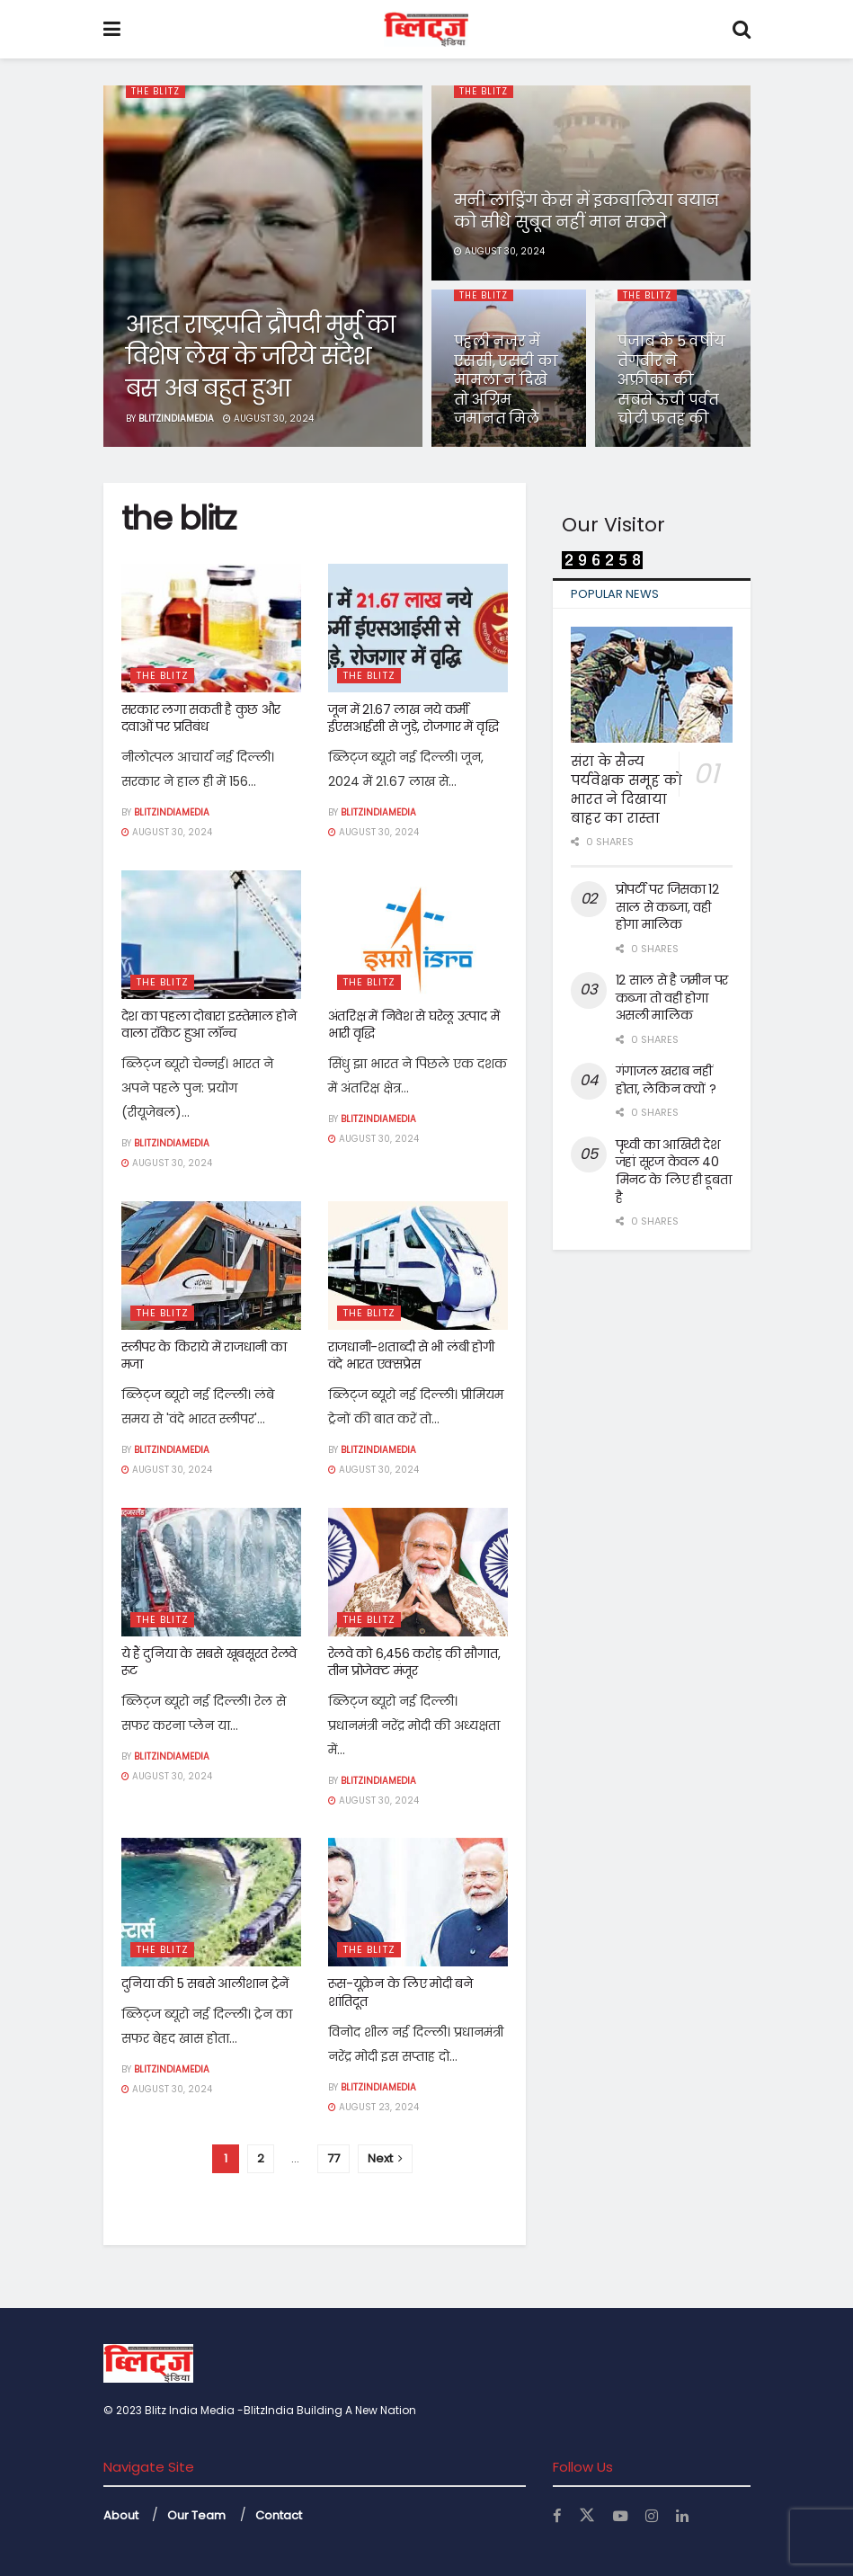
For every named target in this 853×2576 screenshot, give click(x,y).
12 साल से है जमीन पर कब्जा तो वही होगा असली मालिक (672, 997)
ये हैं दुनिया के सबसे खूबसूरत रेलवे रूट (209, 1662)
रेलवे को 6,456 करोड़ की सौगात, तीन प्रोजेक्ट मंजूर (414, 1662)
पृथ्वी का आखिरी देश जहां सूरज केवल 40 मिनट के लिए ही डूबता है (674, 1171)
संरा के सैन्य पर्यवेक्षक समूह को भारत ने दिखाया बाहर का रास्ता (626, 789)
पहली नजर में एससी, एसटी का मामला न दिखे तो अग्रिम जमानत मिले (506, 380)
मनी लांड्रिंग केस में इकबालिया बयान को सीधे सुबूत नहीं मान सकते (586, 211)
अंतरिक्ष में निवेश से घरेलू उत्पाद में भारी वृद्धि (414, 1025)
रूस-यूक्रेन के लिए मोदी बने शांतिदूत (400, 1992)
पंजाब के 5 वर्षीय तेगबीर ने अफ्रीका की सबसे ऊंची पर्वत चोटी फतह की (671, 380)
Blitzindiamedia (176, 418)
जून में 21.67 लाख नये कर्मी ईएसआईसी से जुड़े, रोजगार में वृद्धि (413, 718)
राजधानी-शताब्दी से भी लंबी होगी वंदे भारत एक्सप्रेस (411, 1356)
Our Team (196, 2515)
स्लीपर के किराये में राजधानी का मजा (204, 1356)
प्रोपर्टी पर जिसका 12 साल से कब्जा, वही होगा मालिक (667, 906)
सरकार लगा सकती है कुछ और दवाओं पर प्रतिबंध (201, 718)
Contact (278, 2515)
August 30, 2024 (268, 418)
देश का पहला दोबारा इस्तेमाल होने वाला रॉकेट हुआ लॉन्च (209, 1025)
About (120, 2515)
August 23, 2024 (373, 2107)
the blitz (157, 92)
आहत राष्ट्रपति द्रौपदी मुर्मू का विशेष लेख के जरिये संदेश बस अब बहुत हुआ (260, 356)
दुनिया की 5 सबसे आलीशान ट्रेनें (205, 1983)
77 (333, 2158)
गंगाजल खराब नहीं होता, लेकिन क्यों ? (666, 1080)
